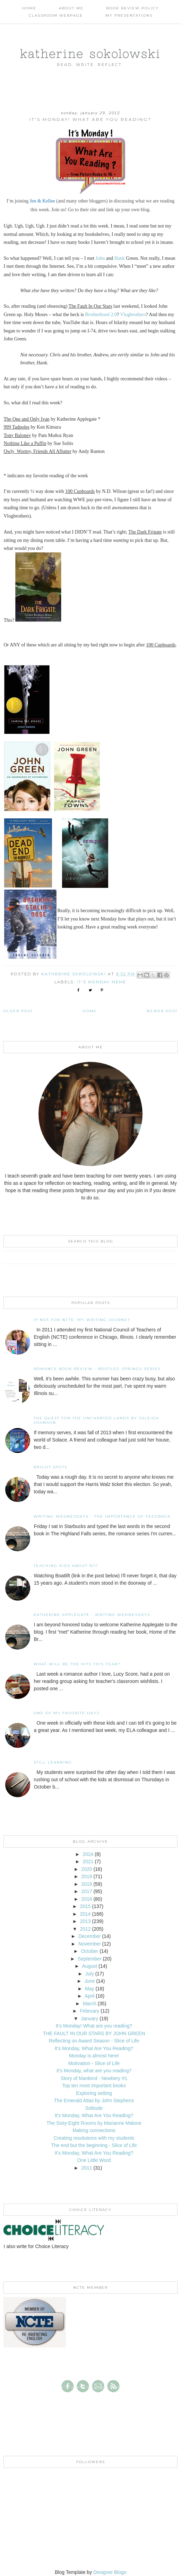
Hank (119, 258)
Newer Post (162, 1011)
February (89, 2011)
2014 (85, 1914)
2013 (85, 1921)
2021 (88, 1861)
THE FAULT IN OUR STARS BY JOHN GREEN (94, 2033)
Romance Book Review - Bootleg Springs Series (97, 1369)
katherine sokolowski (90, 53)
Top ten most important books (94, 2085)
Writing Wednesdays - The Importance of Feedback (102, 1516)
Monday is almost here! (94, 2055)
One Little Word (94, 2160)
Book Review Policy (132, 8)
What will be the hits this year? (77, 1664)
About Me (71, 8)
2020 (86, 1869)
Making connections (93, 2130)
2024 (88, 1854)
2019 (86, 1876)
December (89, 1936)
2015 (85, 1906)
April (89, 1996)
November (89, 1944)
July (89, 1973)
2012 (85, 1929)
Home (29, 8)
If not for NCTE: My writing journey (82, 1320)
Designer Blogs (109, 2572)
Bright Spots (50, 1467)
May (89, 1988)
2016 (86, 1899)
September (89, 1959)
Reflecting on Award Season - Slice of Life (94, 2041)
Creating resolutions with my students (94, 2138)
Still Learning (53, 1762)
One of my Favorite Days (67, 1713)
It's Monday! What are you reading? (94, 2026)
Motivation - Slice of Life (94, 2063)
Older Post (18, 1011)
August (89, 1966)
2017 (86, 1891)
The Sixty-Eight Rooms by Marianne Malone (93, 2123)
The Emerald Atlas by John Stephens (94, 2100)
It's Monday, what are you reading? (94, 2070)
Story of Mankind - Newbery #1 (94, 2078)
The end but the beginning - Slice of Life (94, 2145)
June (89, 1981)
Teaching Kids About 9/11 (66, 1565)
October (89, 1951)
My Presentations (129, 15)
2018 (86, 1884)
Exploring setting (94, 2093)
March (89, 2003)
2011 (86, 2168)
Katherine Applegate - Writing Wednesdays (92, 1614)
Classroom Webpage (56, 15)
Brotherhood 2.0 (101, 314)
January (89, 2018)
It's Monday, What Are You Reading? (94, 2048)
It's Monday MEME (101, 982)
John (100, 258)
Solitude (94, 2108)
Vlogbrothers (133, 314)
